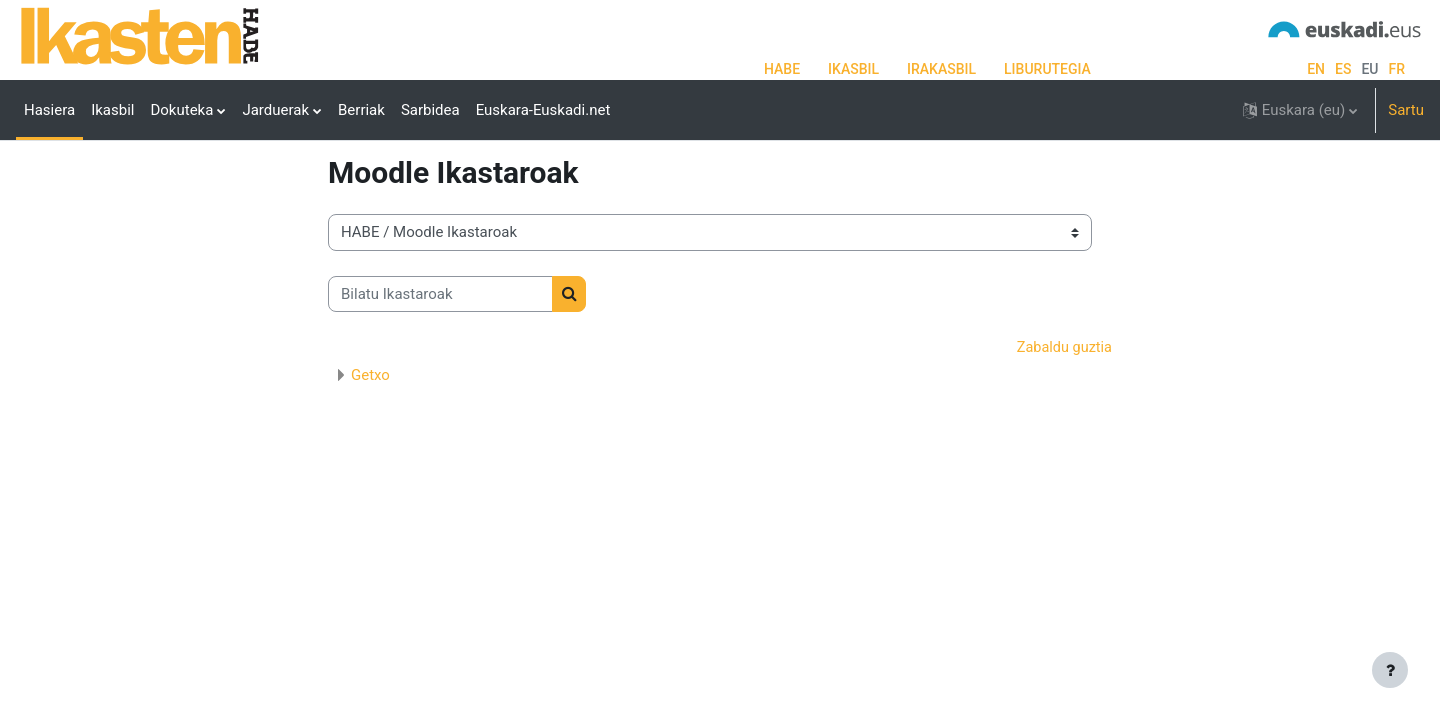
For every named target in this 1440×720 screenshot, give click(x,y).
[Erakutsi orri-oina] (1390, 670)
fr (1396, 69)
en (1316, 69)
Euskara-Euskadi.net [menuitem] (543, 110)
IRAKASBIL (941, 69)
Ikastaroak (363, 207)
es (1343, 69)
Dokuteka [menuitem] (181, 110)
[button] (1300, 110)
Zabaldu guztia (1062, 424)
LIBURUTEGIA (1047, 69)
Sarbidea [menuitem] (430, 110)
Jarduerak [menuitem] (275, 110)
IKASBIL (853, 69)
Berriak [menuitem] (361, 110)
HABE (782, 69)
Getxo (370, 451)
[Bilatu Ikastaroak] (440, 369)
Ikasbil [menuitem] (112, 110)
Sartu (1406, 110)
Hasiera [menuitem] (49, 110)
